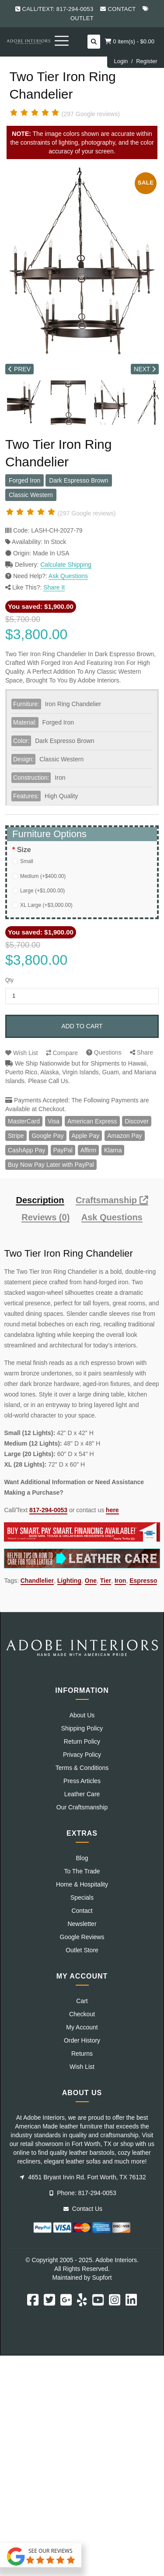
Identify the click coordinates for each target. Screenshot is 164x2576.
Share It (54, 587)
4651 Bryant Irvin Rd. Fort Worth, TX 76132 (83, 2177)
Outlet (82, 18)
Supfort (102, 2277)
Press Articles (82, 1780)
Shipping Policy (82, 1728)
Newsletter (81, 1923)
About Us (82, 1715)
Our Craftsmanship (82, 1807)
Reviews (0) (45, 1217)
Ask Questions (68, 575)
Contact (122, 9)
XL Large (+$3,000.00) (46, 905)
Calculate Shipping (65, 564)
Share (141, 1052)
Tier (105, 1580)
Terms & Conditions (82, 1767)
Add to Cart (81, 1026)
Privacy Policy (82, 1754)
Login (121, 61)
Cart (81, 2000)
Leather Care (82, 1794)
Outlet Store (82, 1950)
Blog (82, 1858)
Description (40, 1200)
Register (146, 61)
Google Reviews (82, 1936)
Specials (82, 1897)
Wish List (21, 1052)
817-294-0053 (48, 1510)
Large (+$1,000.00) (42, 891)
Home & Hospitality (82, 1884)
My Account (82, 2027)
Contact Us (82, 2208)
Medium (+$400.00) (43, 876)
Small (26, 861)
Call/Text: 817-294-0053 (57, 9)
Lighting (69, 1580)
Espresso (143, 1580)
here (112, 1510)
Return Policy (82, 1741)
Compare (62, 1052)
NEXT (145, 369)
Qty (9, 980)
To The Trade (82, 1871)
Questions (104, 1052)
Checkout (82, 2014)
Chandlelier (37, 1580)
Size (24, 849)
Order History (82, 2040)
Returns (82, 2053)
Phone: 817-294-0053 (82, 2192)
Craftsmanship (112, 1200)
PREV (19, 369)
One (91, 1580)
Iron (120, 1580)
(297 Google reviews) (91, 113)
